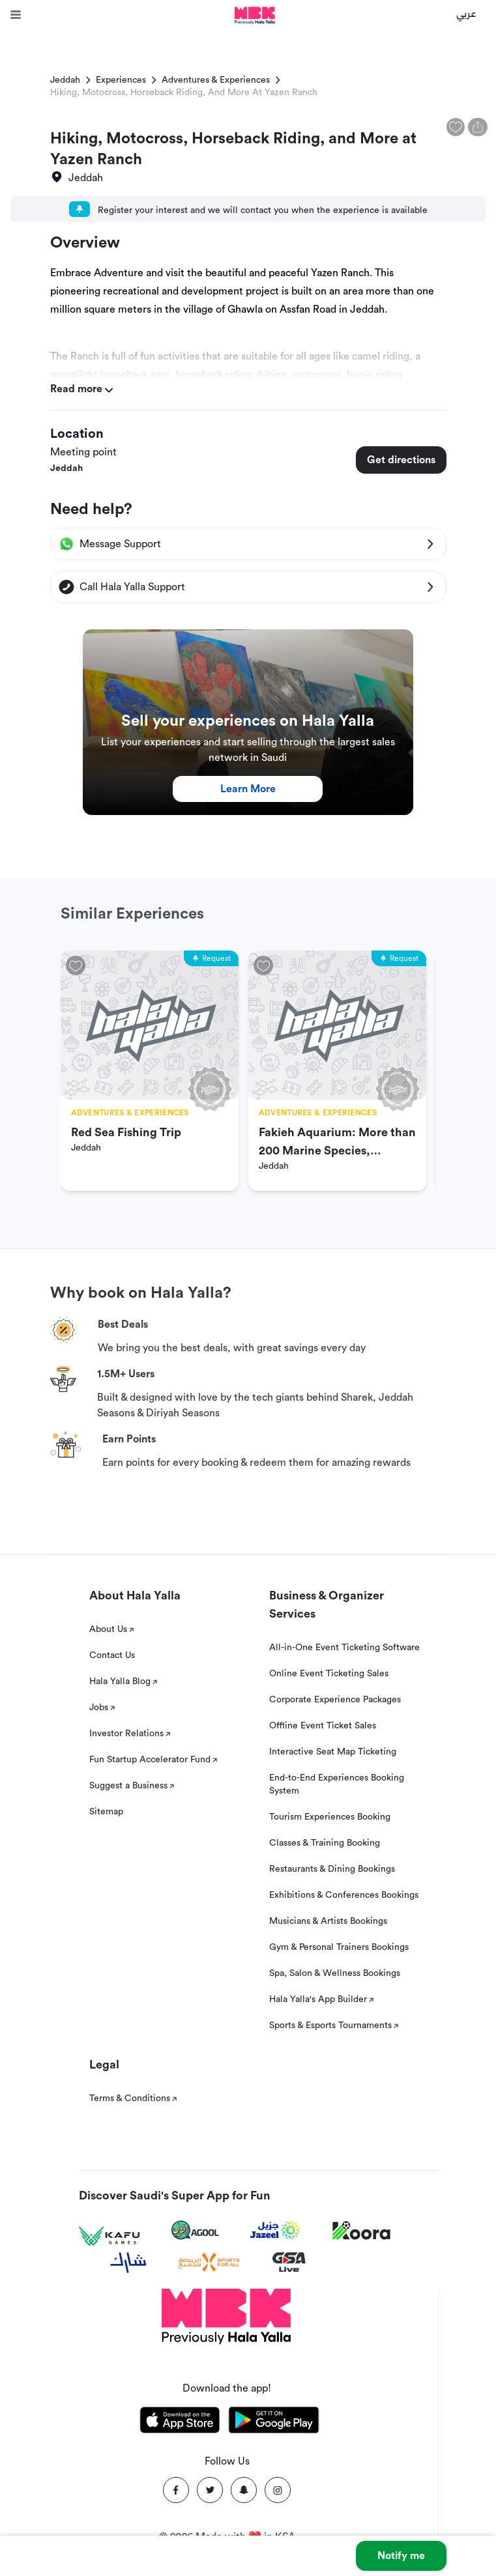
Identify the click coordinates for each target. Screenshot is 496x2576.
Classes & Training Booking (324, 1843)
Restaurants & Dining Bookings (332, 1869)
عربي (466, 13)
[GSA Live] (289, 2262)
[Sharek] (128, 2262)
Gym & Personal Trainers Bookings (339, 1947)
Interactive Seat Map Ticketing (332, 1751)
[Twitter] (210, 2490)
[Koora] (361, 2230)
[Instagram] (278, 2490)
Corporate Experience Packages (335, 1699)
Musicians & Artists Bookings (328, 1921)
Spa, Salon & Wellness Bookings (334, 1973)
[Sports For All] (209, 2262)
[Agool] (195, 2230)
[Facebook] (176, 2490)
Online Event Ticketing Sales (328, 1673)
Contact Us (112, 1655)
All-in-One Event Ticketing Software (344, 1647)
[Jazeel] (275, 2230)
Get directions (401, 460)
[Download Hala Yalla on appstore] (180, 2422)
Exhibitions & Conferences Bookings (343, 1895)
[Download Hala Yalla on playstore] (273, 2422)
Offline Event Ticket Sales (322, 1725)
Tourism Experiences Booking (329, 1817)
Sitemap (106, 1811)
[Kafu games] (109, 2236)
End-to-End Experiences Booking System (336, 1784)
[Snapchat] (244, 2490)
